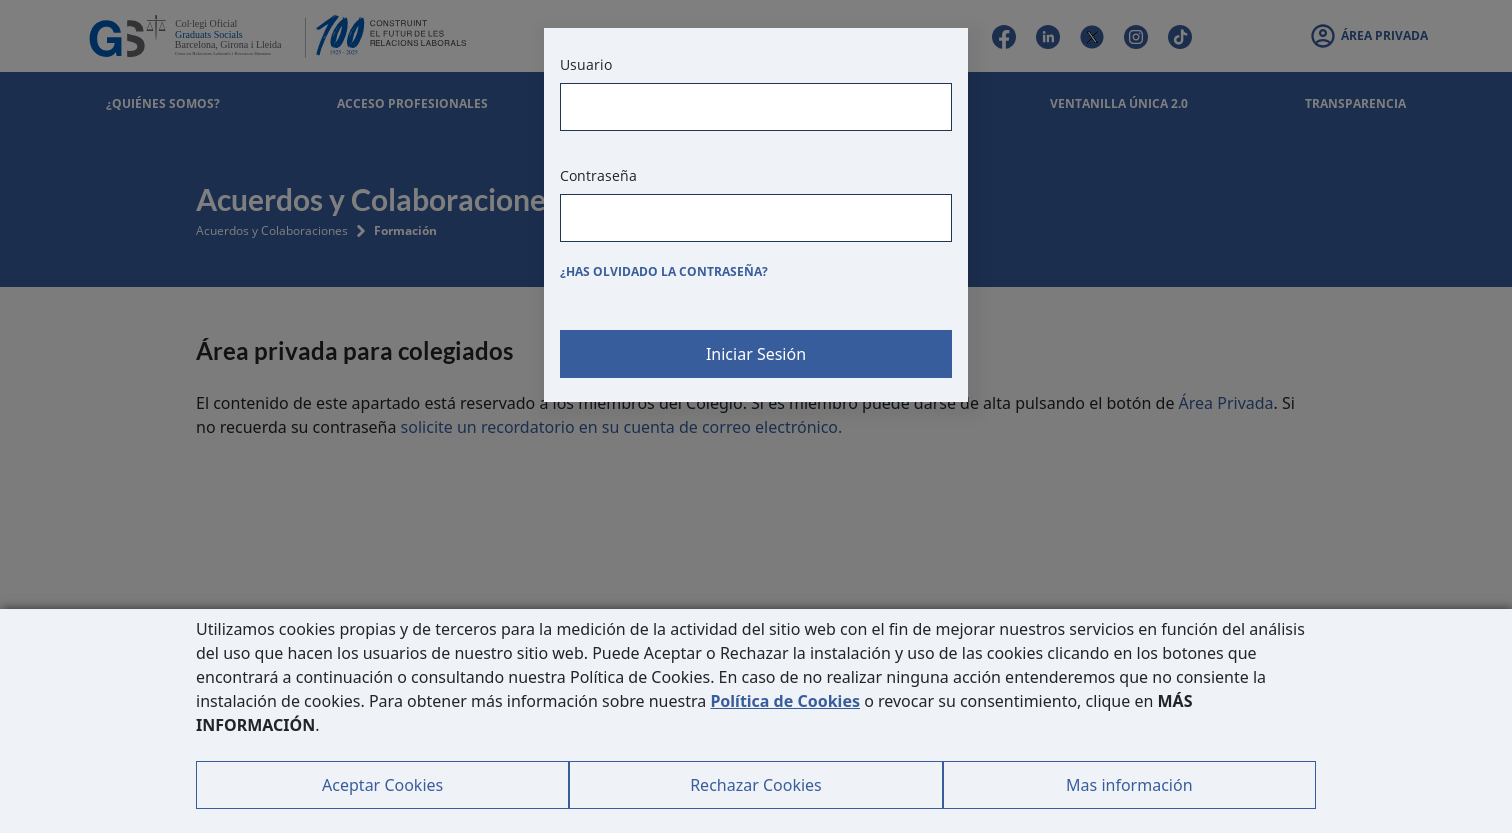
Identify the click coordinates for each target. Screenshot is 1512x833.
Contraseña (598, 175)
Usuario (586, 64)
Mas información (1129, 785)
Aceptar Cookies (382, 785)
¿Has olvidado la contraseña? (664, 271)
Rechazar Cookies (756, 785)
